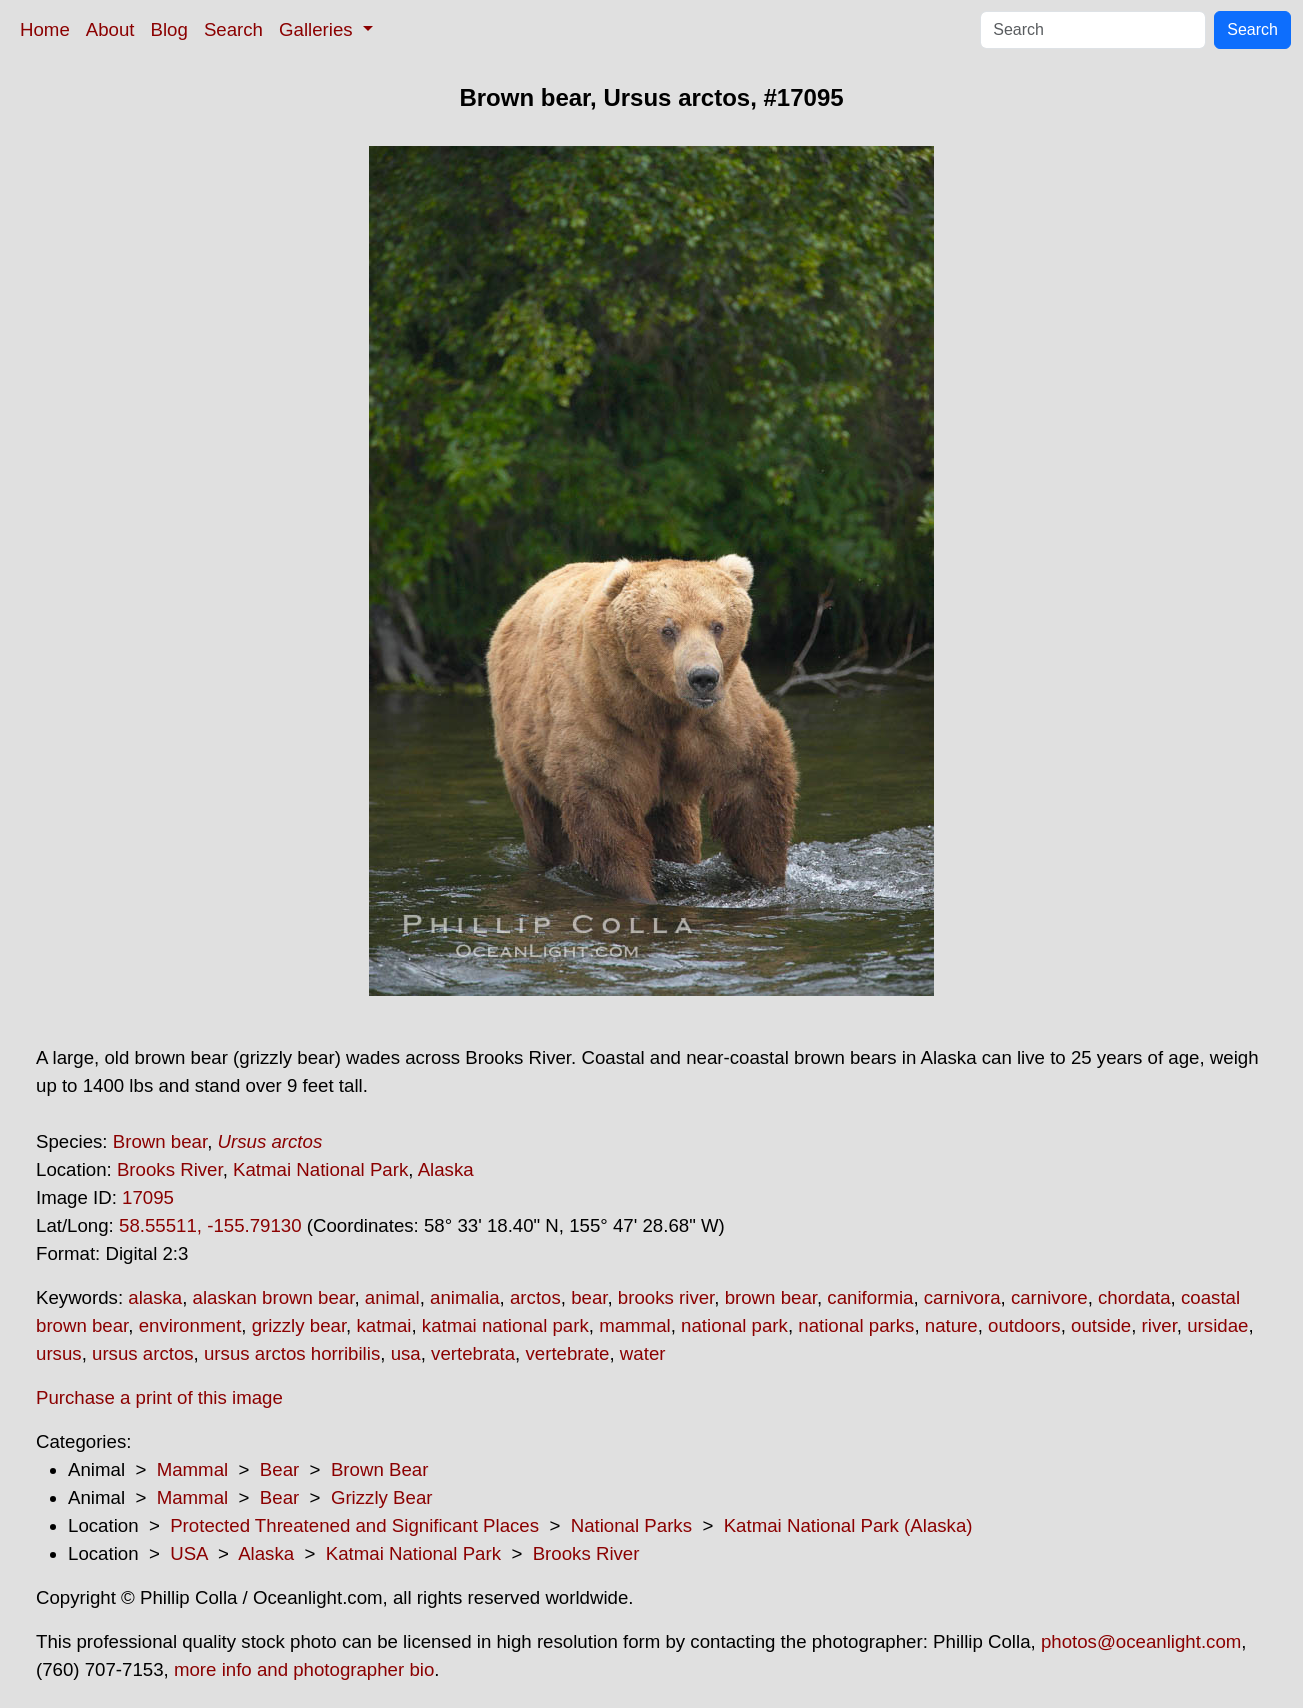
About (110, 29)
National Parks (631, 1525)
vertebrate (567, 1353)
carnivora (962, 1297)
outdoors (1024, 1325)
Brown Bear (379, 1469)
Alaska (446, 1169)
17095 (148, 1197)
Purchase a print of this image (159, 1397)
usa (406, 1353)
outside (1101, 1325)
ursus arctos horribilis (292, 1353)
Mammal (193, 1469)
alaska (155, 1297)
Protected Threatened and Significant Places (354, 1525)
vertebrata (473, 1353)
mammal (635, 1325)
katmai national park (505, 1325)
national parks (856, 1325)
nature (951, 1325)
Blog (169, 29)
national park (734, 1325)
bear (589, 1297)
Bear (279, 1469)
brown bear (771, 1297)
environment (190, 1325)
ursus (59, 1353)
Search (233, 29)
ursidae (1217, 1325)
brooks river (666, 1297)
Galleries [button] (318, 29)
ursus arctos (143, 1353)
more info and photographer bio (304, 1669)
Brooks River (170, 1169)
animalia (464, 1297)
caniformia (870, 1297)
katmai (383, 1325)
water (643, 1353)
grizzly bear (299, 1325)
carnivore (1049, 1297)
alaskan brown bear (274, 1297)
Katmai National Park (320, 1169)
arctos (535, 1297)
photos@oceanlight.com (1141, 1641)
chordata (1134, 1297)
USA (188, 1553)
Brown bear (160, 1141)
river (1159, 1325)
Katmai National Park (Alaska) (848, 1525)
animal (392, 1297)
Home (45, 29)
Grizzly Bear (382, 1497)
